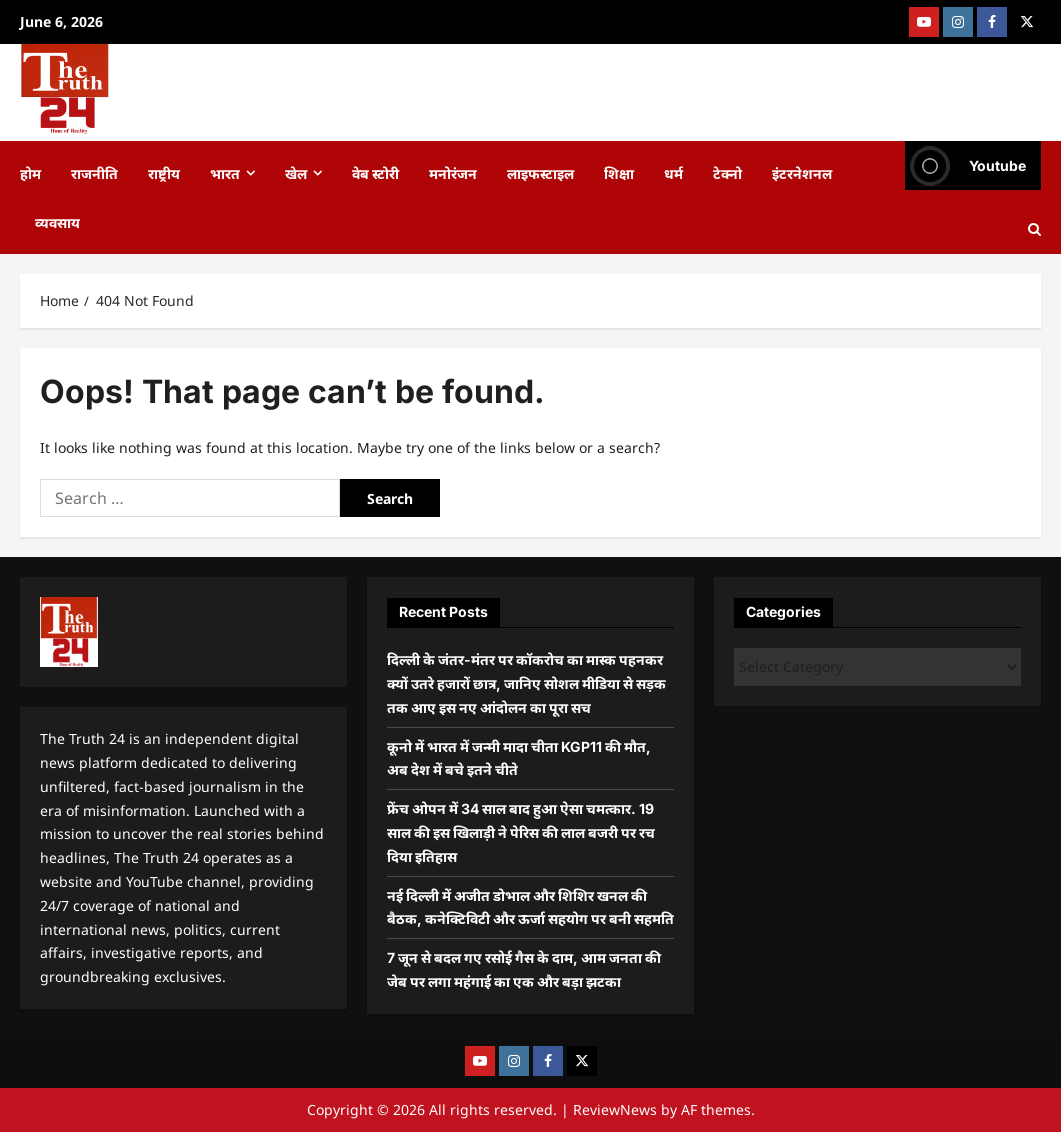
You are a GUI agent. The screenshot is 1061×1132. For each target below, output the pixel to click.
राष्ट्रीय (164, 172)
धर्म (673, 172)
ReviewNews (615, 1109)
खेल (296, 172)
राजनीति (94, 172)
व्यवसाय (57, 221)
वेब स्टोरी (375, 172)
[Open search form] (1034, 229)
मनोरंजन (453, 172)
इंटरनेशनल (802, 172)
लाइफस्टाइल (540, 172)
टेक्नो (727, 172)
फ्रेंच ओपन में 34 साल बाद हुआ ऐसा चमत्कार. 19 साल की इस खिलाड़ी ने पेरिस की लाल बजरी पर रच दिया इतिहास (521, 832)
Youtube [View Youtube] (965, 165)
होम (30, 172)
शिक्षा (619, 172)
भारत (225, 172)
